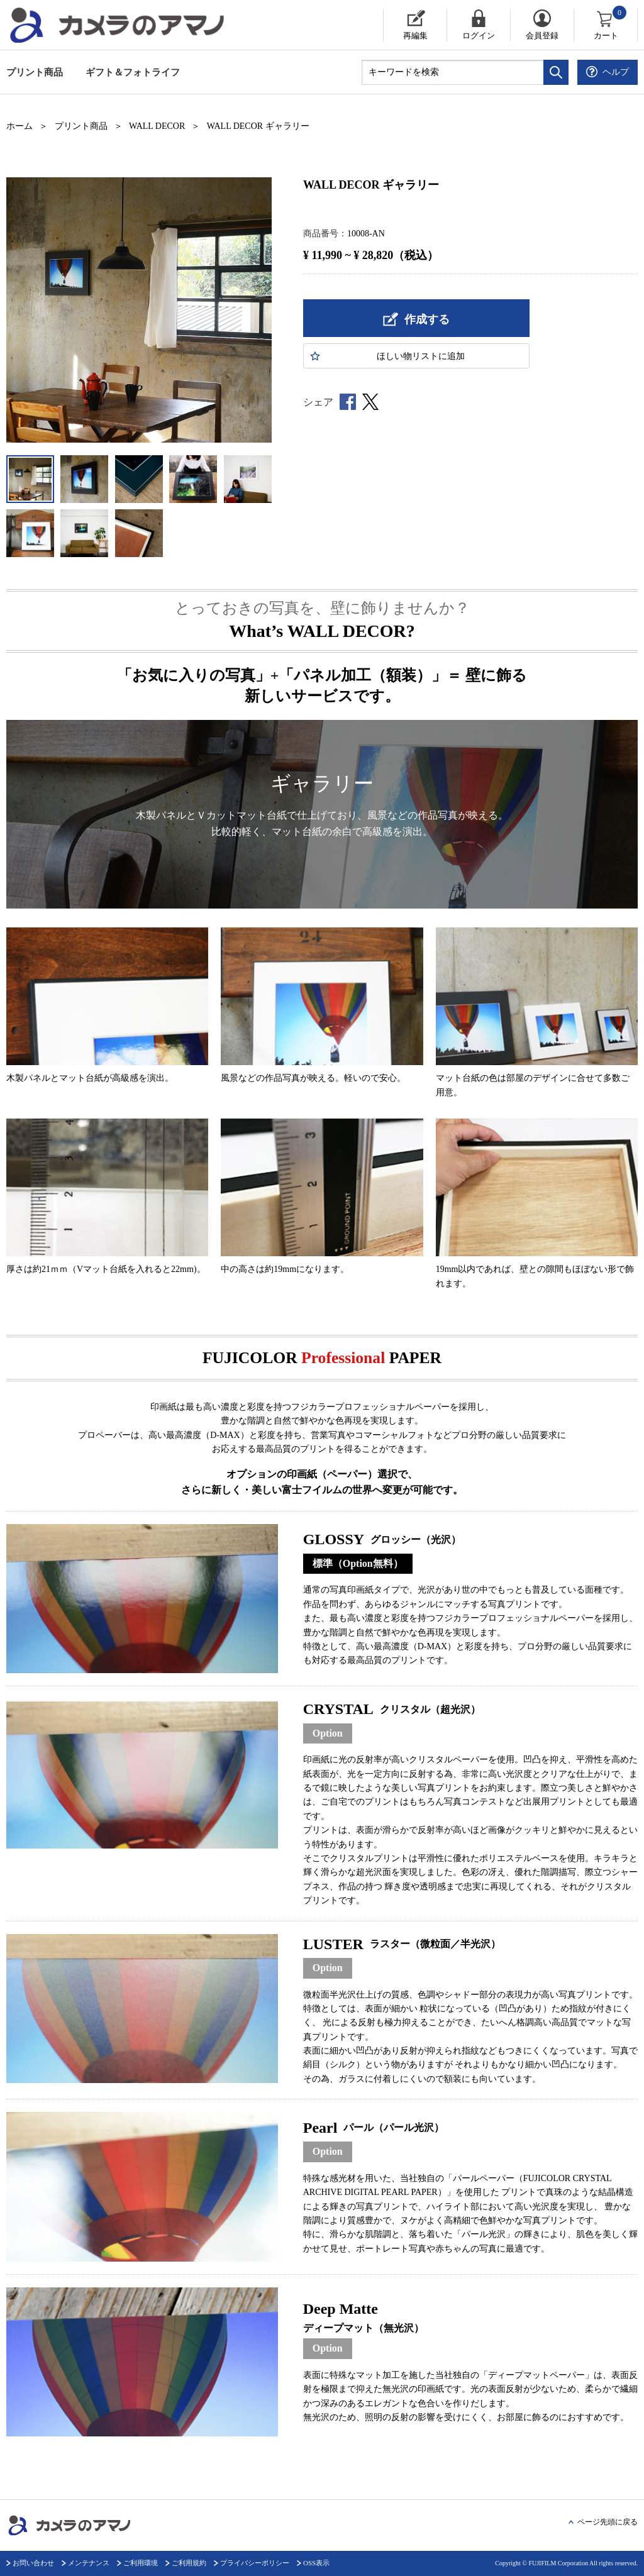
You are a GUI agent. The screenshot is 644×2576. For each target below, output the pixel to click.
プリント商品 (34, 72)
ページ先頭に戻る (607, 2522)
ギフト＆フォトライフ (133, 72)
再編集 (415, 35)
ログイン (478, 35)
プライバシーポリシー (254, 2563)
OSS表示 (316, 2563)
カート (611, 24)
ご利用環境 (140, 2563)
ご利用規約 (189, 2563)
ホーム (19, 126)
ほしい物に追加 (421, 356)
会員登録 (542, 35)
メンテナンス (88, 2563)
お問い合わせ (33, 2563)
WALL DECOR (157, 126)
